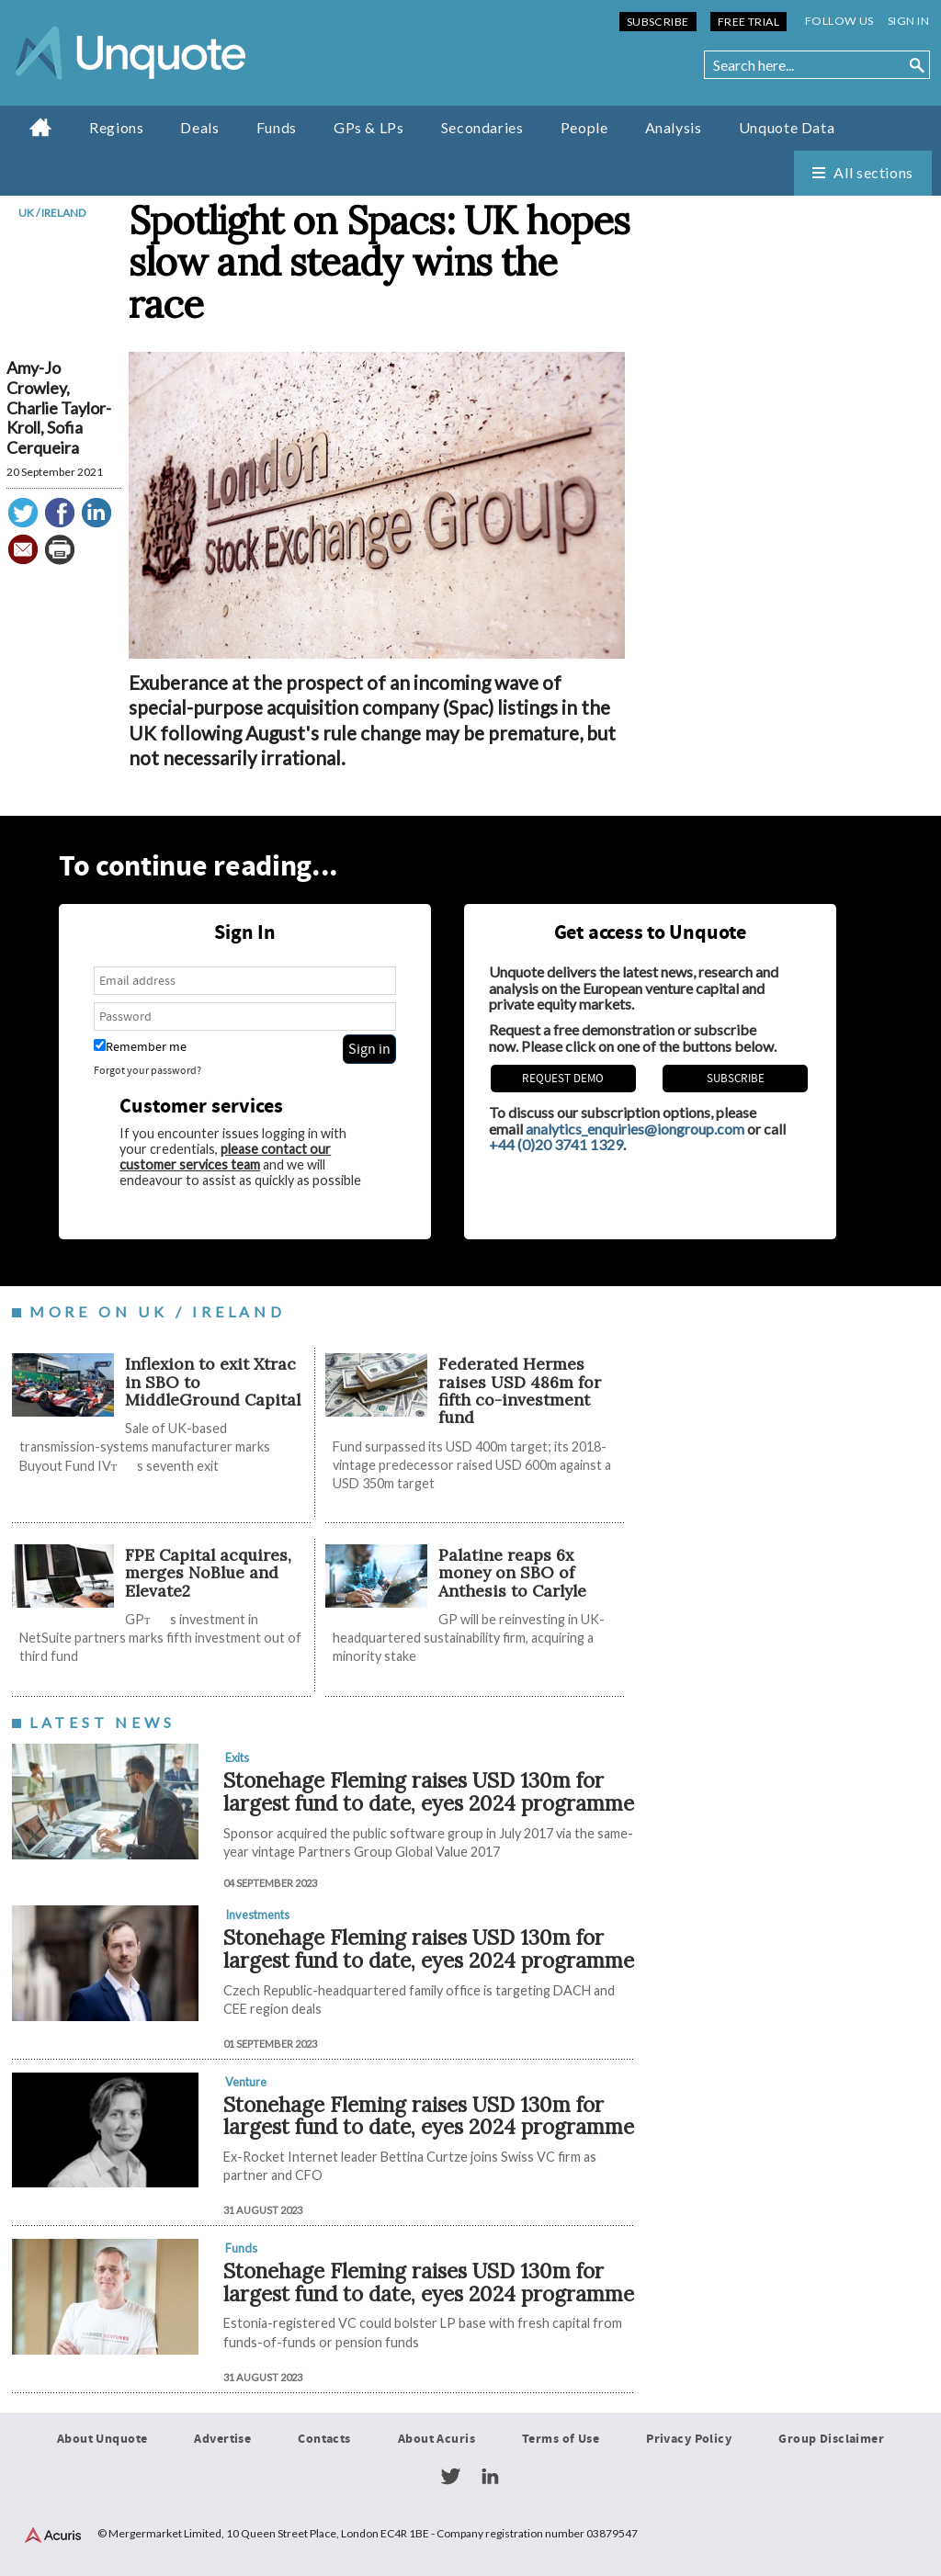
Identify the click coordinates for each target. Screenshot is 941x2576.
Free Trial (748, 21)
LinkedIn (490, 2477)
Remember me (140, 1047)
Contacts (324, 2439)
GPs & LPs (369, 127)
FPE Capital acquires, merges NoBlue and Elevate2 (208, 1572)
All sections (873, 172)
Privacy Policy (688, 2439)
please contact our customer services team (225, 1156)
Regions (116, 127)
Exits (237, 1757)
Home (40, 127)
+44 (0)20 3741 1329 (556, 1144)
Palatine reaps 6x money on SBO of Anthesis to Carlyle (512, 1572)
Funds (276, 127)
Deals (199, 127)
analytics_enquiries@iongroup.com (635, 1128)
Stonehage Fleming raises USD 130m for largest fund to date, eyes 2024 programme (428, 1791)
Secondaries (482, 127)
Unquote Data (787, 127)
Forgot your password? (147, 1071)
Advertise (222, 2439)
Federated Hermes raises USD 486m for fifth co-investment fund (519, 1390)
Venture (245, 2081)
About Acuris (436, 2439)
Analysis (673, 127)
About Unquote (102, 2439)
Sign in (908, 21)
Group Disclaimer (831, 2439)
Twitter (450, 2477)
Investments (257, 1914)
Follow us (839, 21)
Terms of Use (560, 2439)
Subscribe (658, 21)
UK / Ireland (51, 213)
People (584, 127)
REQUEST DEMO (563, 1078)
